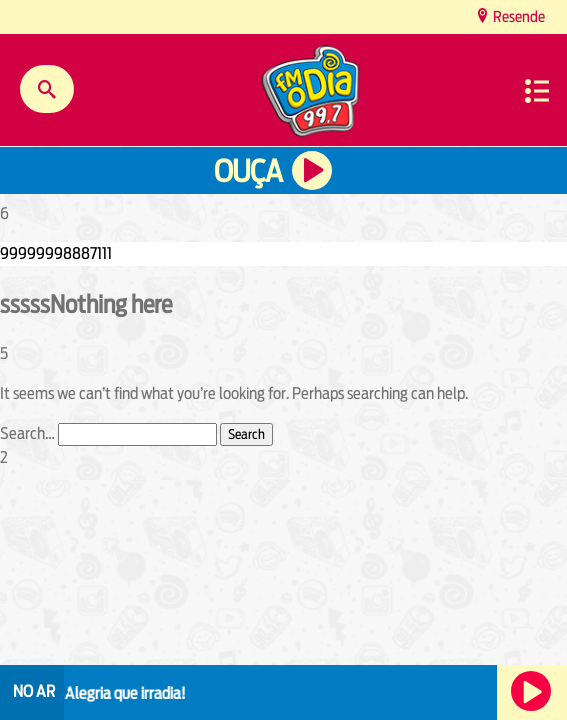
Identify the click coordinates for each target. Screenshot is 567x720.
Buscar (47, 89)
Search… (27, 433)
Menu (537, 91)
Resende (517, 16)
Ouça (248, 171)
